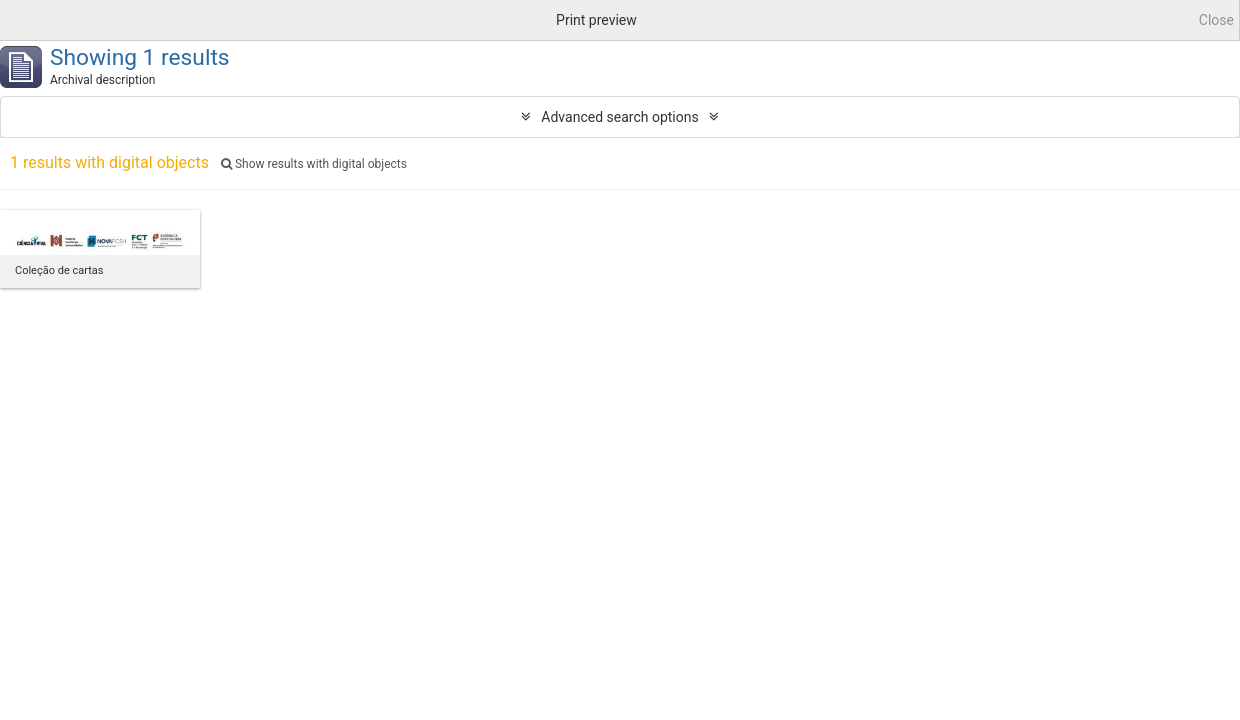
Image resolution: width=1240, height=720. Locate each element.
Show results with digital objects (314, 164)
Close (1216, 20)
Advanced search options (619, 117)
